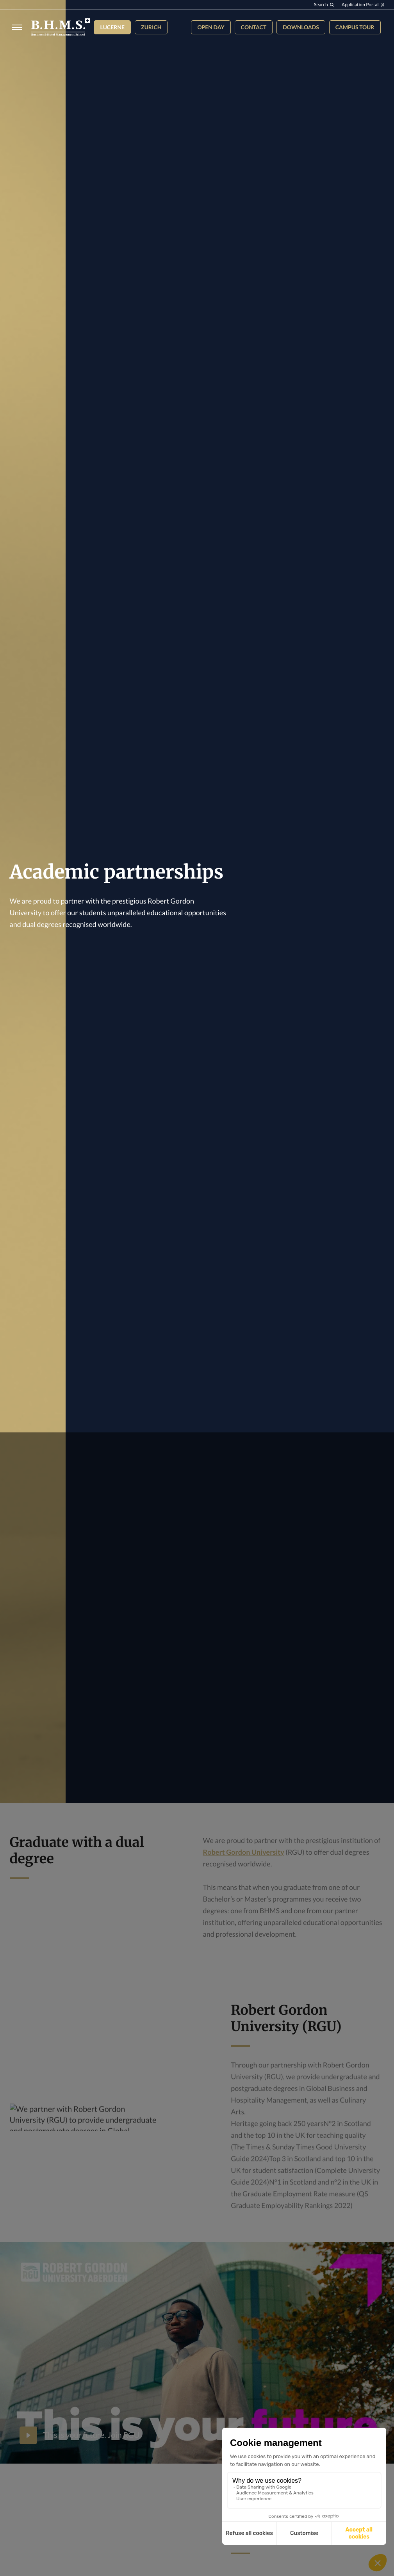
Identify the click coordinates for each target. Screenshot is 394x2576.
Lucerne (112, 27)
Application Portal (363, 4)
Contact (254, 27)
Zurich (151, 27)
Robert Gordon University (243, 1852)
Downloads (301, 27)
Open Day (210, 27)
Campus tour (354, 27)
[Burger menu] (15, 27)
